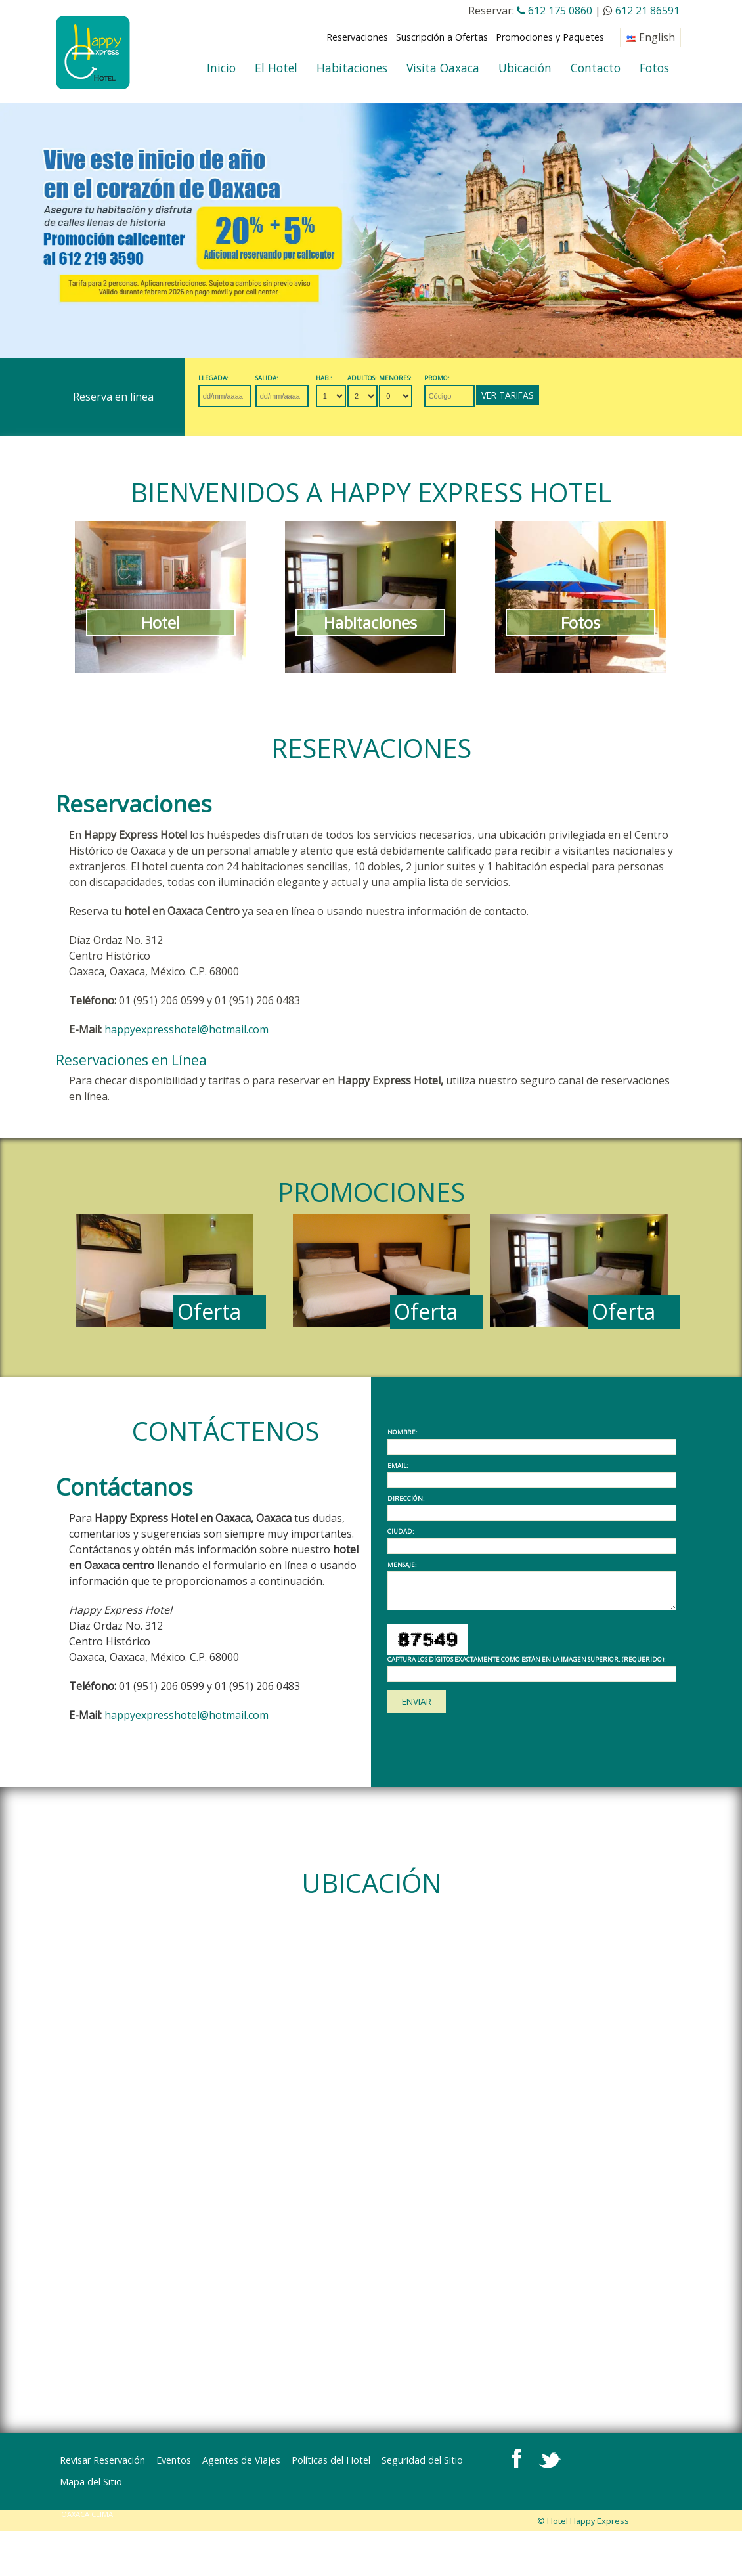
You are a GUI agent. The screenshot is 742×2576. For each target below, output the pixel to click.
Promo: (476, 378)
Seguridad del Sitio (422, 2460)
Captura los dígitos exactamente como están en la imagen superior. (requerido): (526, 1659)
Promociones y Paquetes (550, 37)
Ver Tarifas (556, 395)
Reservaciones (357, 37)
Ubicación (525, 68)
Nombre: (402, 1432)
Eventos (173, 2460)
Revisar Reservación (102, 2460)
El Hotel (276, 68)
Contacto (596, 68)
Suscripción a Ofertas (442, 37)
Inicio (221, 68)
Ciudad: (400, 1531)
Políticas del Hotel (331, 2460)
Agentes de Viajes (241, 2460)
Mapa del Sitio (504, 2460)
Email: (397, 1466)
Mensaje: (402, 1565)
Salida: (278, 378)
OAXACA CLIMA (88, 2492)
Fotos (654, 68)
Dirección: (406, 1499)
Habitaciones (351, 68)
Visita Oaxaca (442, 68)
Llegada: (215, 378)
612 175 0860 (554, 10)
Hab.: (346, 378)
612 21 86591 (647, 10)
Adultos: (389, 378)
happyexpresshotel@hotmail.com (186, 1029)
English (650, 37)
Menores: (429, 378)
